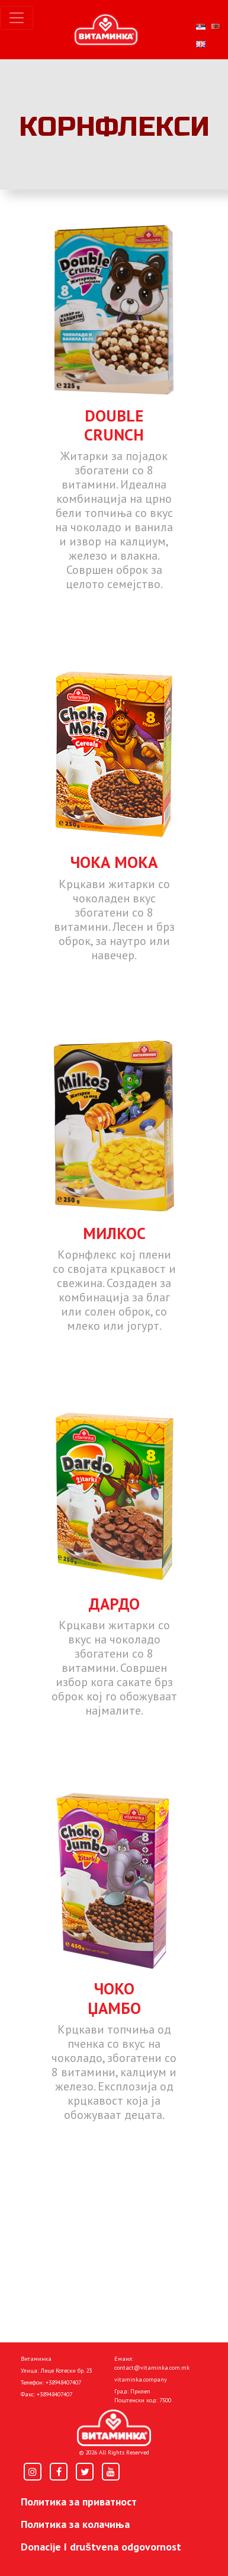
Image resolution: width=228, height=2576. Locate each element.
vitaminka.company (140, 2379)
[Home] (114, 2428)
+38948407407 (63, 2382)
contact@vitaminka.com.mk (152, 2367)
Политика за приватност (79, 2501)
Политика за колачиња (75, 2524)
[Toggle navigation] (16, 18)
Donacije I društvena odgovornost (101, 2546)
